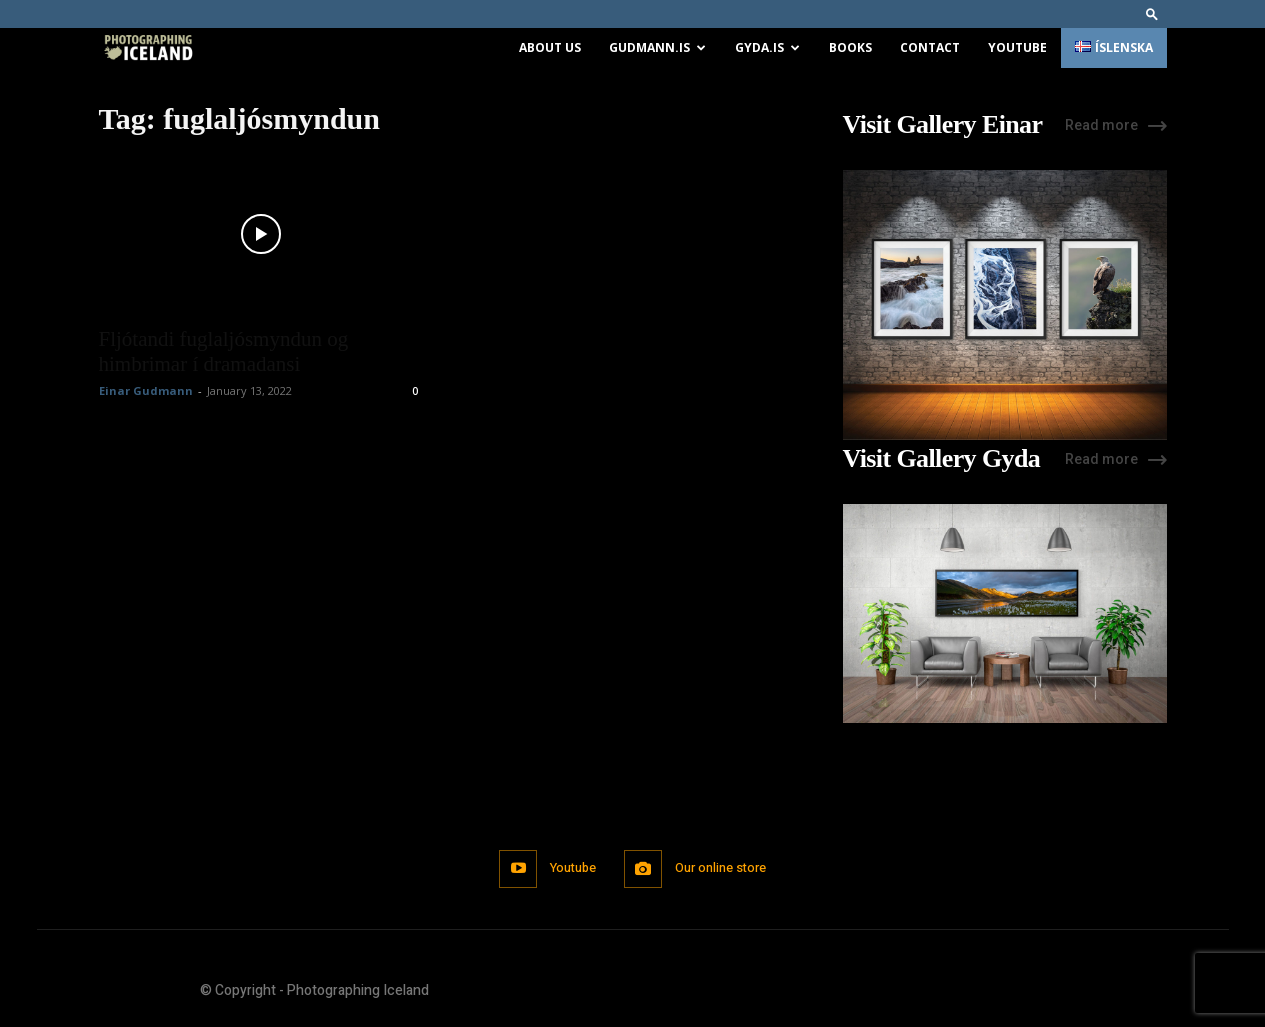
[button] (1152, 13)
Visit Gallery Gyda (942, 459)
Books (850, 47)
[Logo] (148, 48)
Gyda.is (767, 47)
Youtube (1017, 47)
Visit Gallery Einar (943, 125)
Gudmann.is (657, 47)
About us (550, 47)
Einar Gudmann (146, 390)
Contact (930, 47)
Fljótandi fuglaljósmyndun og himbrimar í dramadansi (224, 351)
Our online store (723, 868)
